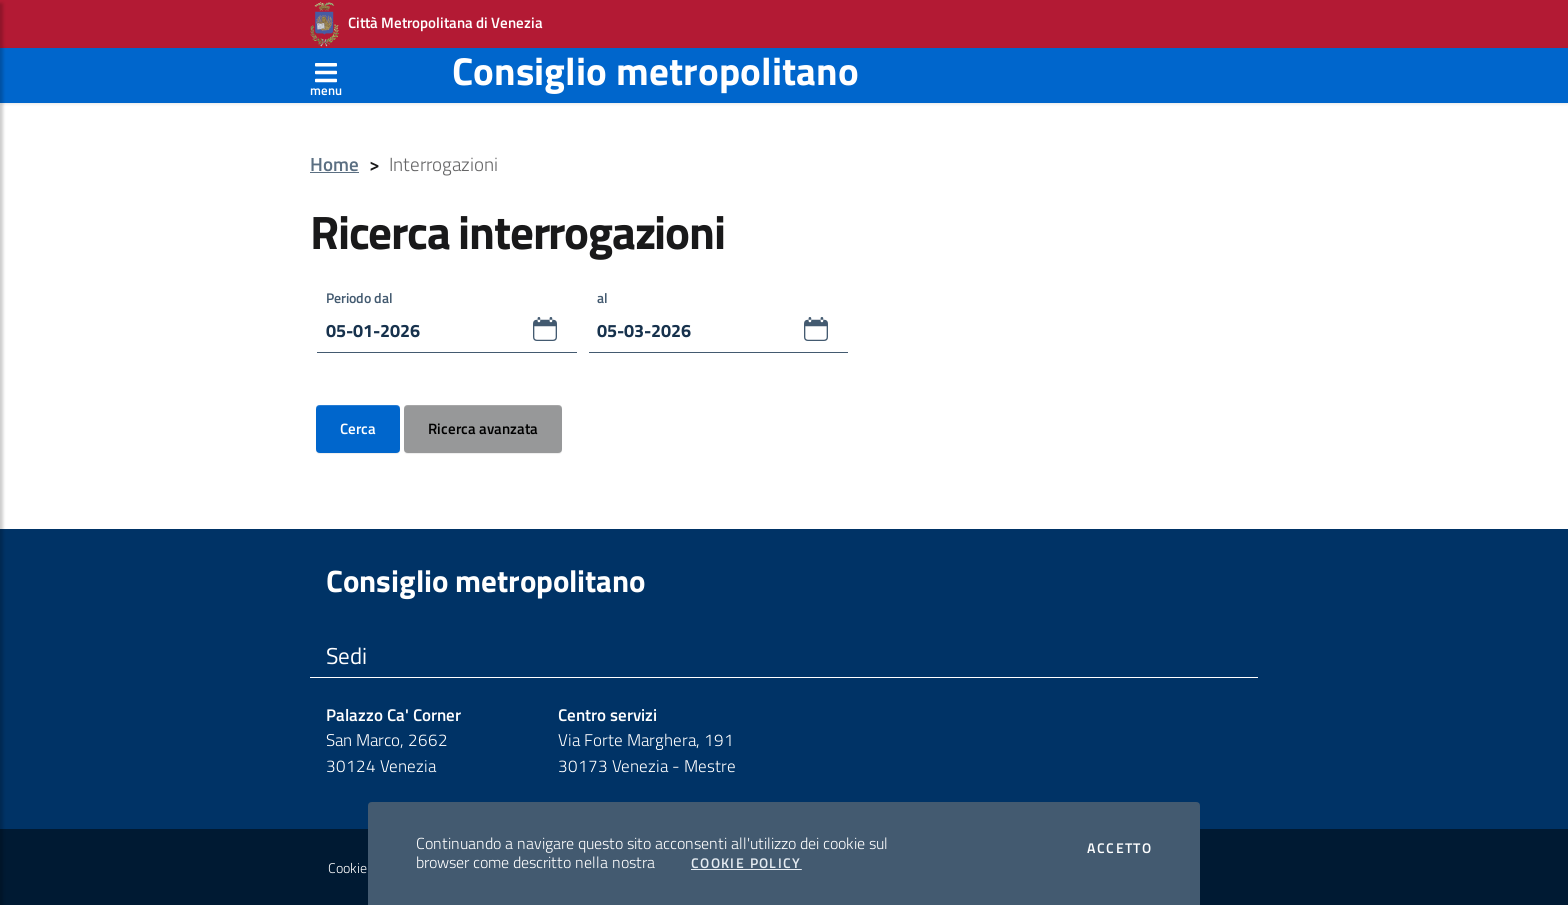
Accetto (1119, 848)
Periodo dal (359, 297)
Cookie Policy (366, 868)
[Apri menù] (326, 75)
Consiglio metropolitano (655, 70)
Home (334, 164)
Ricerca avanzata (483, 428)
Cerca (358, 428)
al (602, 297)
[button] (545, 329)
